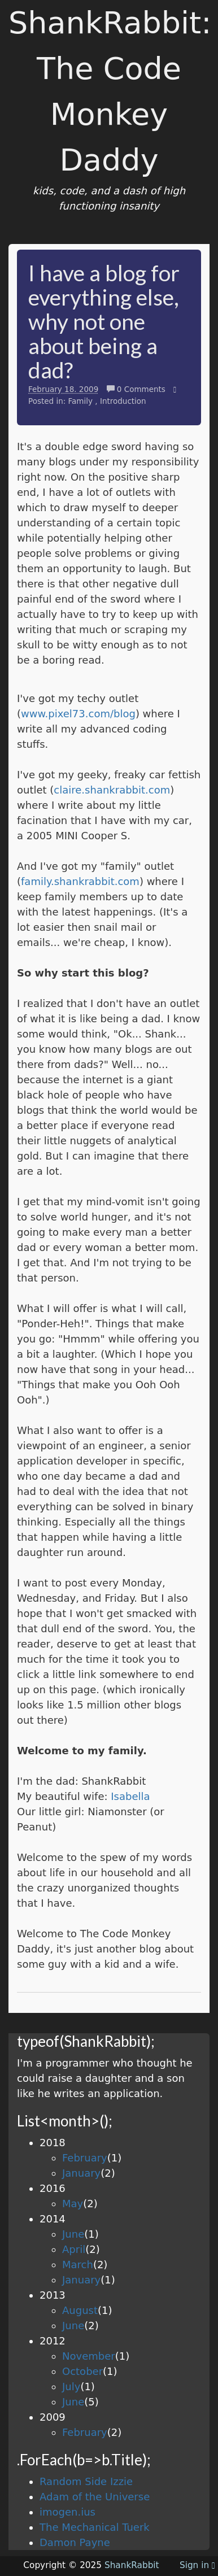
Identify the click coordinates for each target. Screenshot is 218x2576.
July (71, 2386)
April (73, 2249)
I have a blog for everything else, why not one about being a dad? (104, 321)
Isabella (130, 1796)
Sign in (197, 2565)
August (80, 2310)
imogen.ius (67, 2512)
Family (80, 401)
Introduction (123, 401)
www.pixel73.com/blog (78, 714)
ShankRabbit (131, 2565)
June (73, 2234)
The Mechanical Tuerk (95, 2527)
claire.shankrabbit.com (112, 790)
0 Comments (137, 389)
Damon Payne (75, 2542)
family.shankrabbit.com (80, 881)
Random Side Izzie (86, 2481)
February (84, 2158)
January (81, 2173)
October (82, 2371)
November (88, 2356)
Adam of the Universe (95, 2497)
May (72, 2203)
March (77, 2264)
